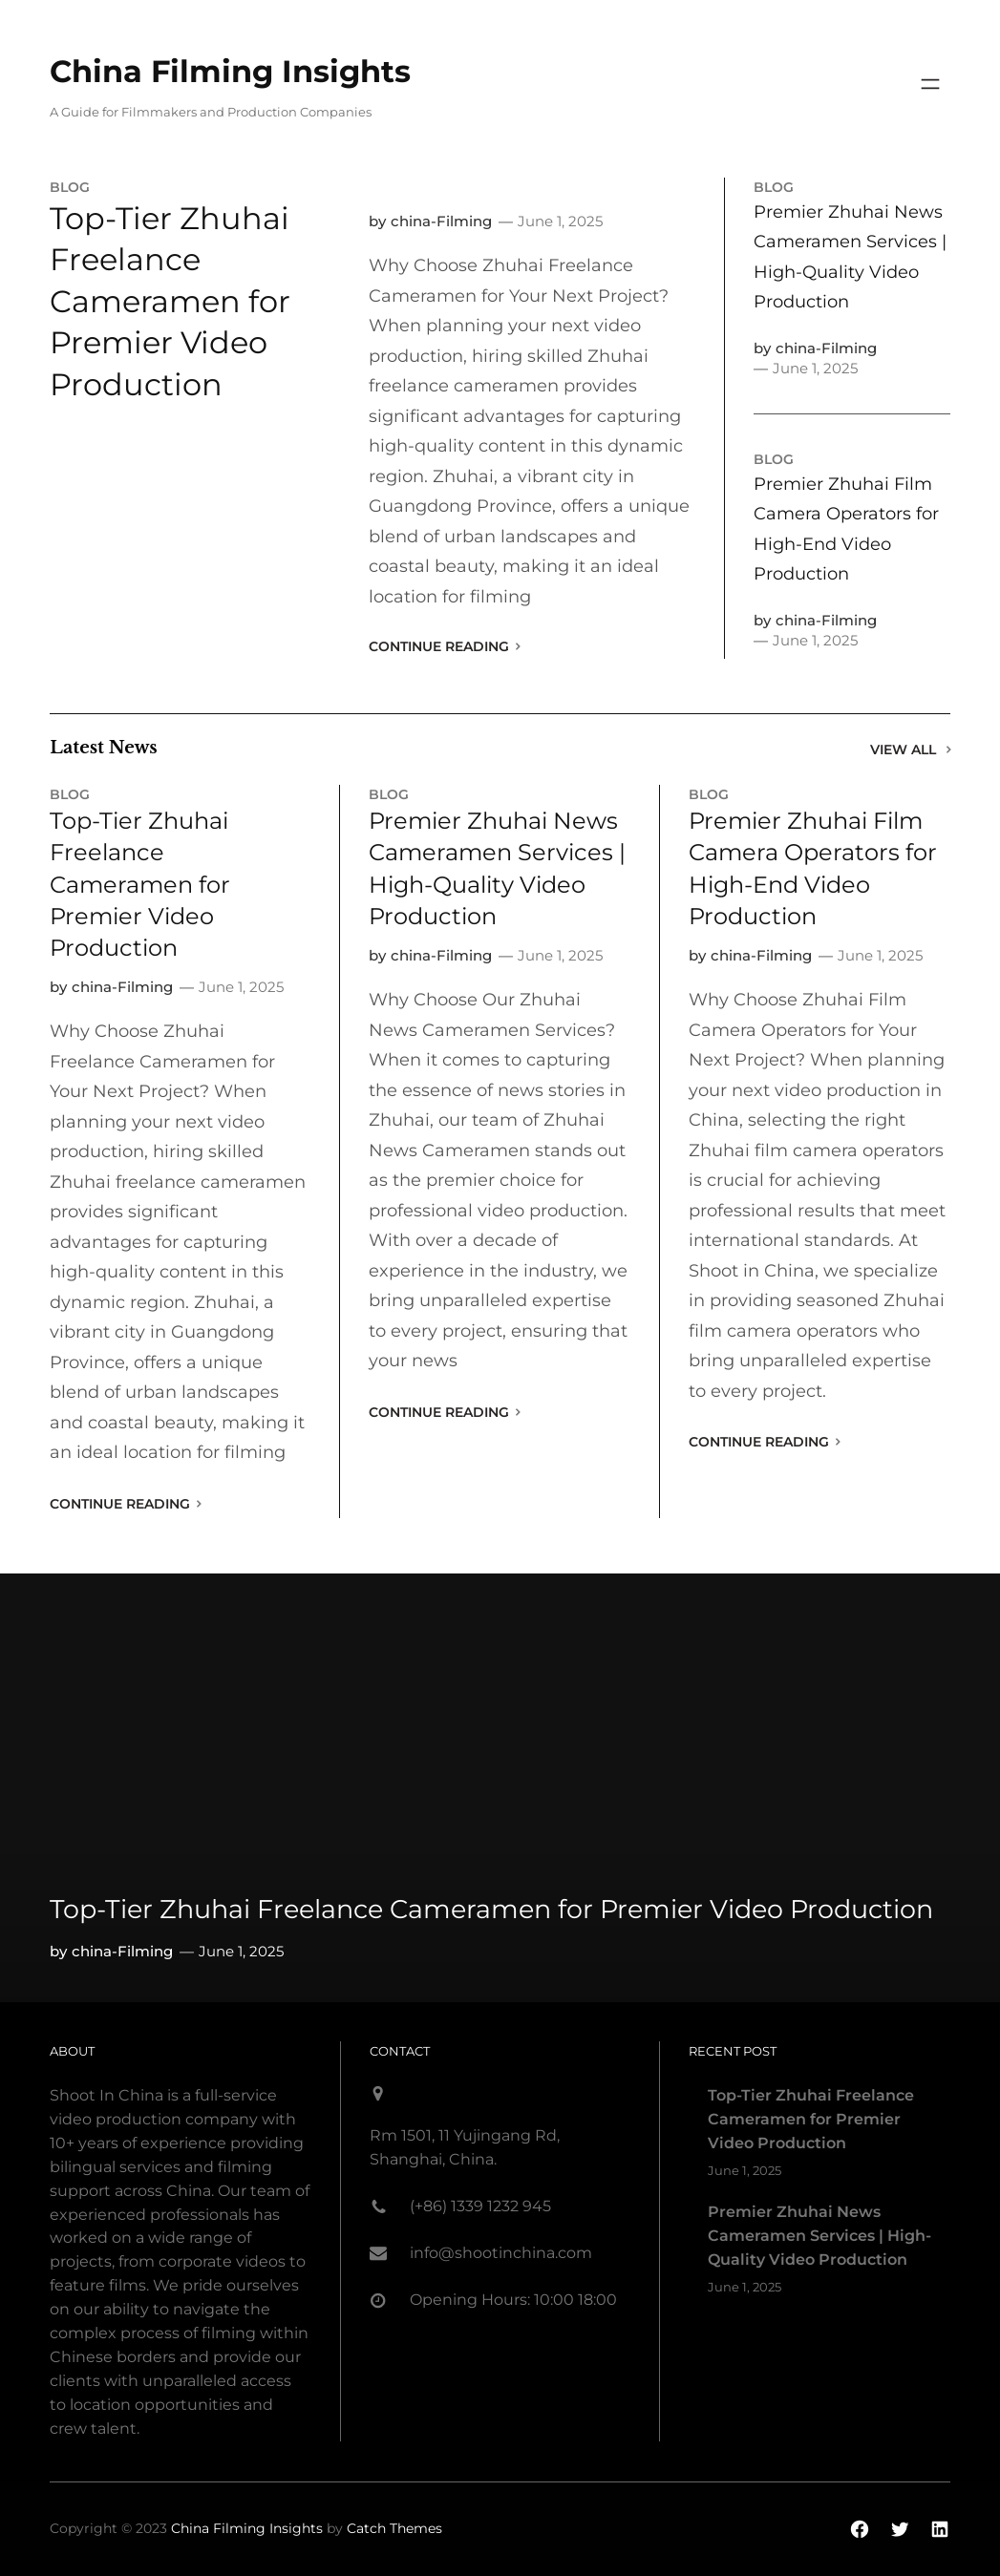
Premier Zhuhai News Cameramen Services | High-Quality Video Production (850, 257)
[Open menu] (930, 84)
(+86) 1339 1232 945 (480, 2206)
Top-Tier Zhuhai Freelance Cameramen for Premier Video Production (170, 301)
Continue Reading (439, 646)
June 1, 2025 (560, 221)
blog (70, 187)
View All (903, 749)
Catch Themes (394, 2528)
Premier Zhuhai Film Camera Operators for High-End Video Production (846, 529)
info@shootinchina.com (501, 2253)
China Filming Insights (230, 71)
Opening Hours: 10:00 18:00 (513, 2300)
